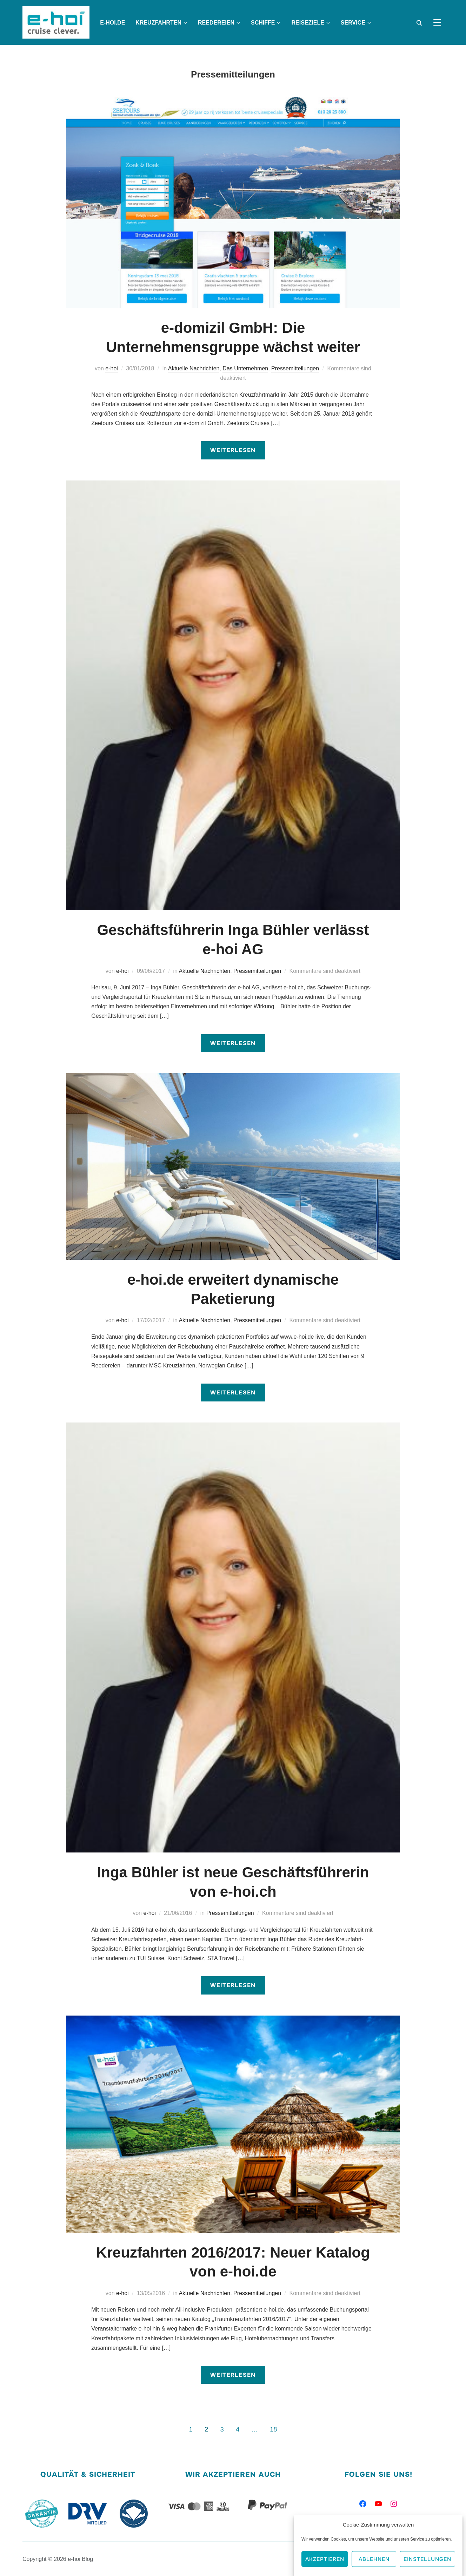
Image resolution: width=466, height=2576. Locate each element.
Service (353, 23)
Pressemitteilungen (295, 368)
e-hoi (111, 368)
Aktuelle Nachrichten (194, 368)
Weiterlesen (232, 450)
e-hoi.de (112, 23)
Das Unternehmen (245, 368)
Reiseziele (307, 23)
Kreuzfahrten (158, 23)
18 (273, 2429)
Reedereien (216, 23)
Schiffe (263, 23)
